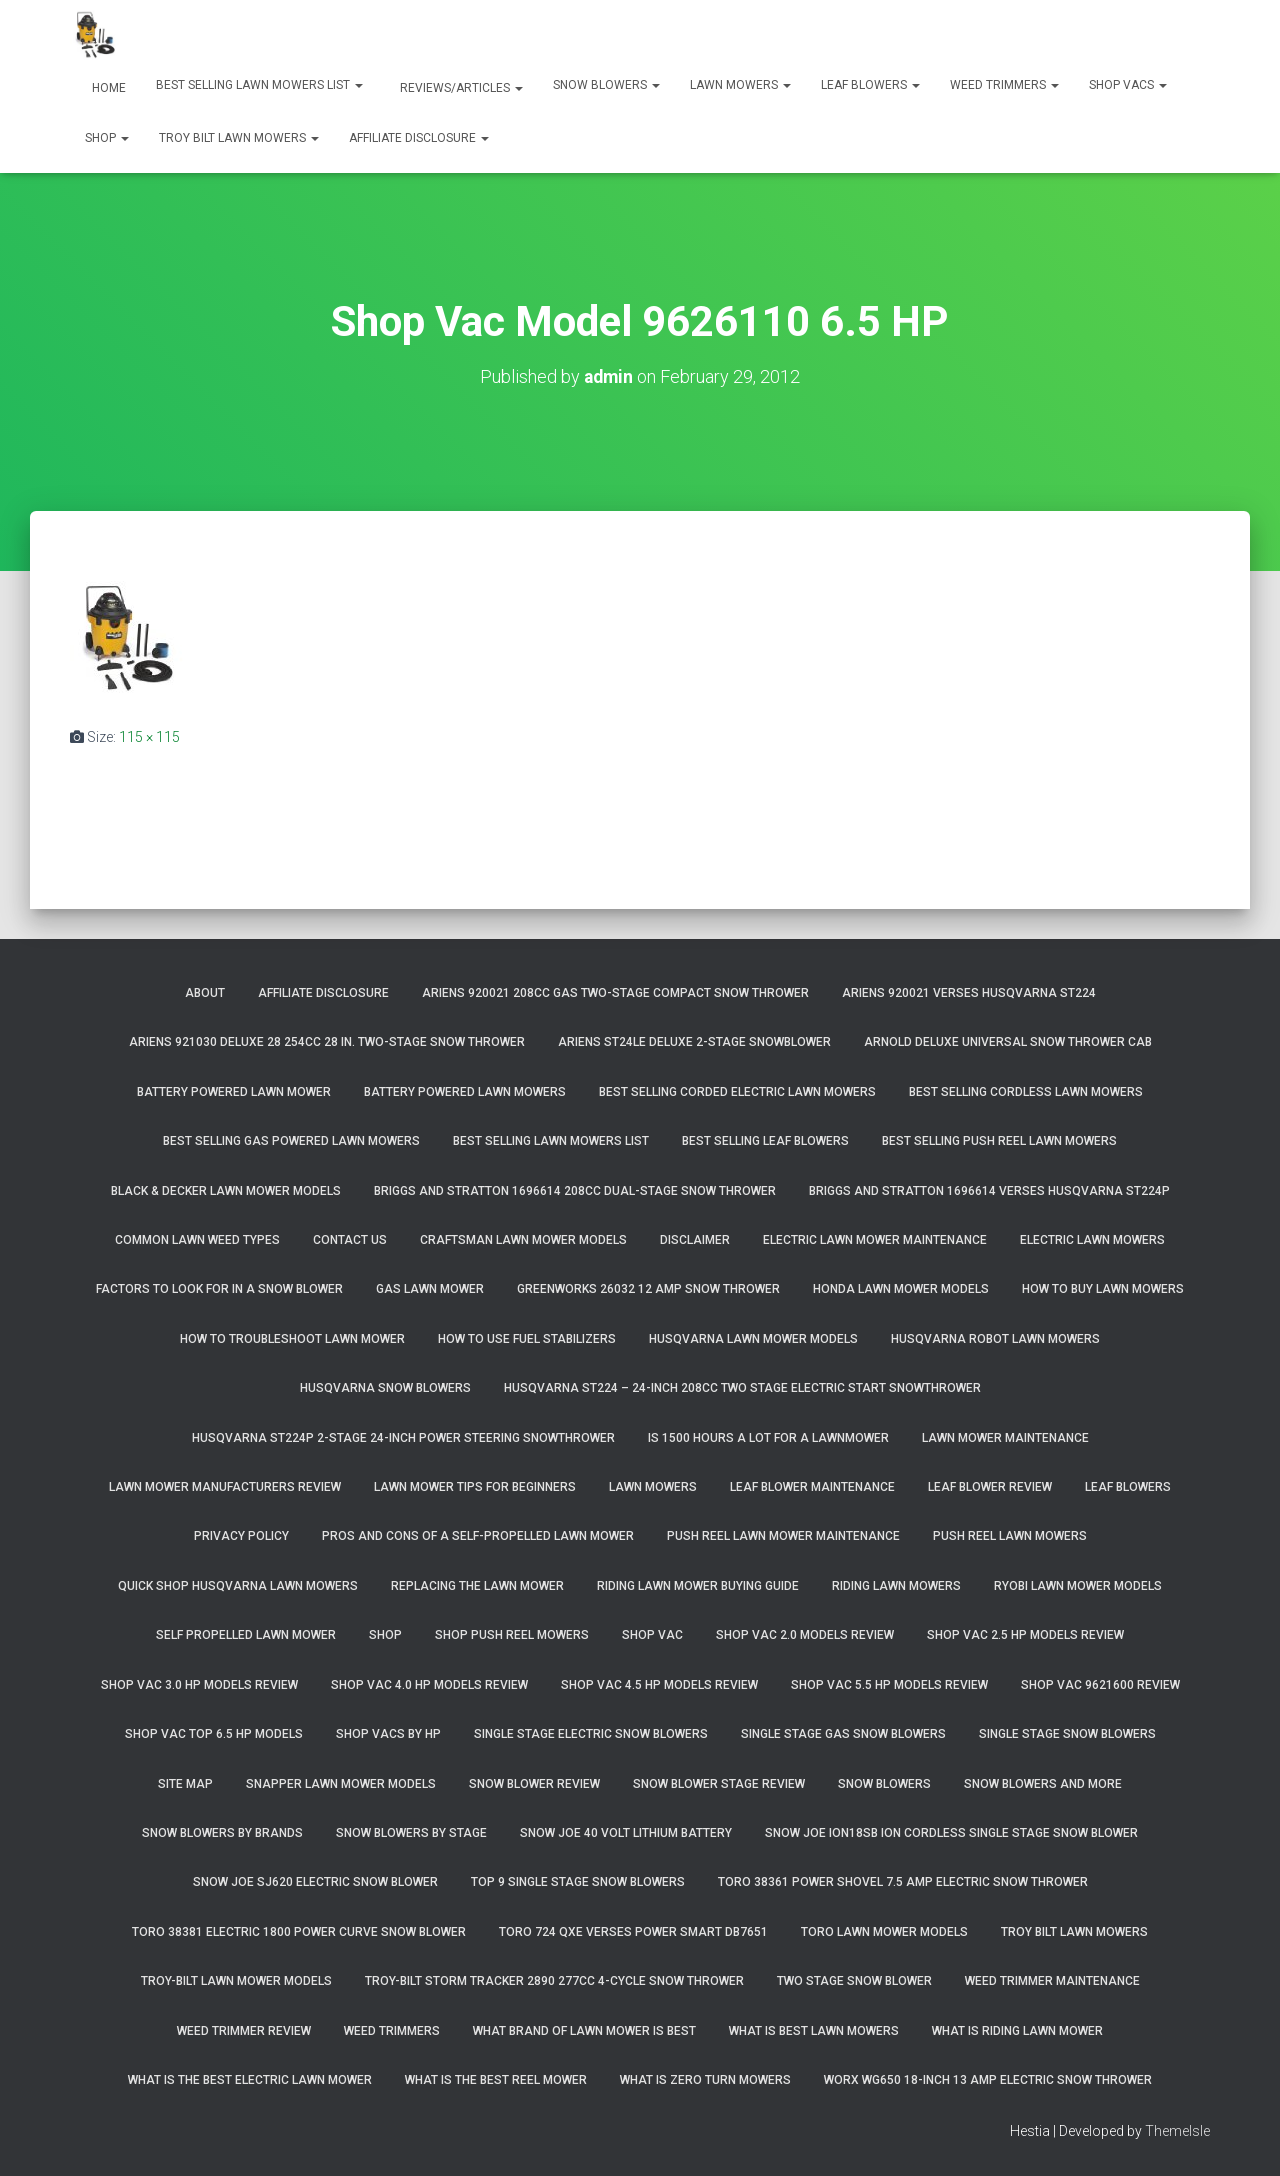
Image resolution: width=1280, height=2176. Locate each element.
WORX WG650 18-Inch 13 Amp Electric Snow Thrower (988, 2080)
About (205, 993)
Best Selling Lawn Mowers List (259, 85)
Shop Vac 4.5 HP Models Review (659, 1685)
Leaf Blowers (870, 85)
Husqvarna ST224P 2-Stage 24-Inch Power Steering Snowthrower (403, 1438)
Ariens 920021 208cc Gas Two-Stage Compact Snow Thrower (615, 993)
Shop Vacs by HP (388, 1734)
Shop (107, 138)
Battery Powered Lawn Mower (234, 1092)
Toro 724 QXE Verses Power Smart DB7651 (633, 1932)
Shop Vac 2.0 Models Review (805, 1635)
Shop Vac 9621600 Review (1100, 1685)
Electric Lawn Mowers (1092, 1240)
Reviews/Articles (460, 88)
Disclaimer (695, 1240)
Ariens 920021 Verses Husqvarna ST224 (969, 993)
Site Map (185, 1784)
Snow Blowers (606, 85)
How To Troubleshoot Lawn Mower (292, 1339)
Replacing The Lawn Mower (477, 1586)
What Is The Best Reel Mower (496, 2080)
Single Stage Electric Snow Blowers (591, 1734)
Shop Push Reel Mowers (512, 1635)
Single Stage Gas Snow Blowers (843, 1734)
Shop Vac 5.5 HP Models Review (889, 1685)
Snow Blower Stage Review (719, 1784)
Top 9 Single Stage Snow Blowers (578, 1882)
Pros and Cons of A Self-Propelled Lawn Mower (478, 1536)
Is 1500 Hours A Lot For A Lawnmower (768, 1438)
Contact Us (350, 1240)
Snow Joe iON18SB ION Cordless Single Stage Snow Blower (951, 1833)
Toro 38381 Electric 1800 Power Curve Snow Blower (299, 1932)
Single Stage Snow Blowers (1067, 1734)
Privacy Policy (241, 1536)
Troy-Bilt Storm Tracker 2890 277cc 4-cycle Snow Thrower (554, 1981)
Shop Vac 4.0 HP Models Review (429, 1685)
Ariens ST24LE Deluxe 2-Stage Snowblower (694, 1042)
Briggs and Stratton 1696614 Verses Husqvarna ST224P (989, 1191)
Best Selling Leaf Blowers (765, 1141)
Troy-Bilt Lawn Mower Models (236, 1981)
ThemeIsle (1177, 2131)
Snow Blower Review (534, 1784)
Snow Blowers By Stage (411, 1833)
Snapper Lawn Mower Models (341, 1784)
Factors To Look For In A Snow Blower (219, 1289)
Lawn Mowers (740, 85)
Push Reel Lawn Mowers (1010, 1536)
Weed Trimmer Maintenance (1052, 1981)
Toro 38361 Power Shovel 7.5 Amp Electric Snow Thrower (903, 1882)
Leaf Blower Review (990, 1487)
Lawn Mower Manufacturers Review (225, 1487)
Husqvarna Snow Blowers (385, 1388)
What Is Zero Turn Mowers (705, 2080)
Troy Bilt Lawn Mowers (239, 138)
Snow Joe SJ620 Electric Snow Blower (315, 1882)
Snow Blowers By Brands (222, 1833)
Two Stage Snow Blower (854, 1981)
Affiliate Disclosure (419, 138)
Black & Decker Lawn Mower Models (226, 1191)
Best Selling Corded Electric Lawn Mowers (737, 1092)
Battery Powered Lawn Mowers (465, 1092)
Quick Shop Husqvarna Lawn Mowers (238, 1586)
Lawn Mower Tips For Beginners (475, 1487)
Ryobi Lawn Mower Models (1078, 1586)
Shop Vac (652, 1635)
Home (107, 88)
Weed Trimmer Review (244, 2031)
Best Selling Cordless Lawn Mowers (1026, 1092)
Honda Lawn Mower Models (901, 1289)
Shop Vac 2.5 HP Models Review (1025, 1635)
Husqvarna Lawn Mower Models (753, 1339)
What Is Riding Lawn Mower (1017, 2031)
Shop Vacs (1128, 85)
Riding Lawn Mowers (896, 1586)
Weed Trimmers (1004, 85)
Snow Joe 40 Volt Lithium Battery (626, 1833)
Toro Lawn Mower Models (884, 1932)
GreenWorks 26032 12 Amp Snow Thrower (648, 1289)
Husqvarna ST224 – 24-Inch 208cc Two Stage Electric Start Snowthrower (742, 1388)
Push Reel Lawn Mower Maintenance (783, 1536)
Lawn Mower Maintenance (1005, 1438)
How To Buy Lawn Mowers (1103, 1289)
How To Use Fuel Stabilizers (527, 1339)
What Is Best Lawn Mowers (814, 2031)
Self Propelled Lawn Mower (246, 1635)
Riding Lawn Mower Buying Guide (698, 1586)
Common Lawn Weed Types (197, 1240)
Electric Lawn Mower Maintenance (875, 1240)
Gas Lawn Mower (430, 1289)
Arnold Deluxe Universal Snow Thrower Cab (1008, 1042)
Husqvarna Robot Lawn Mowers (995, 1339)
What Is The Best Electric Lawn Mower (250, 2080)
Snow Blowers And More (1043, 1784)
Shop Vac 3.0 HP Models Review (199, 1685)
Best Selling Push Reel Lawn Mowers (999, 1141)
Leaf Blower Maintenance (812, 1487)
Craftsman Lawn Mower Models (523, 1240)
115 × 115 (149, 737)
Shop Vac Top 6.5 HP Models (214, 1734)
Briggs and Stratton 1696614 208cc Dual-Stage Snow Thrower (575, 1191)
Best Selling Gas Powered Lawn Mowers (291, 1141)
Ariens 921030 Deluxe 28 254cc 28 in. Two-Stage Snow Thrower (327, 1042)
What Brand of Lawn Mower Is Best (584, 2031)
